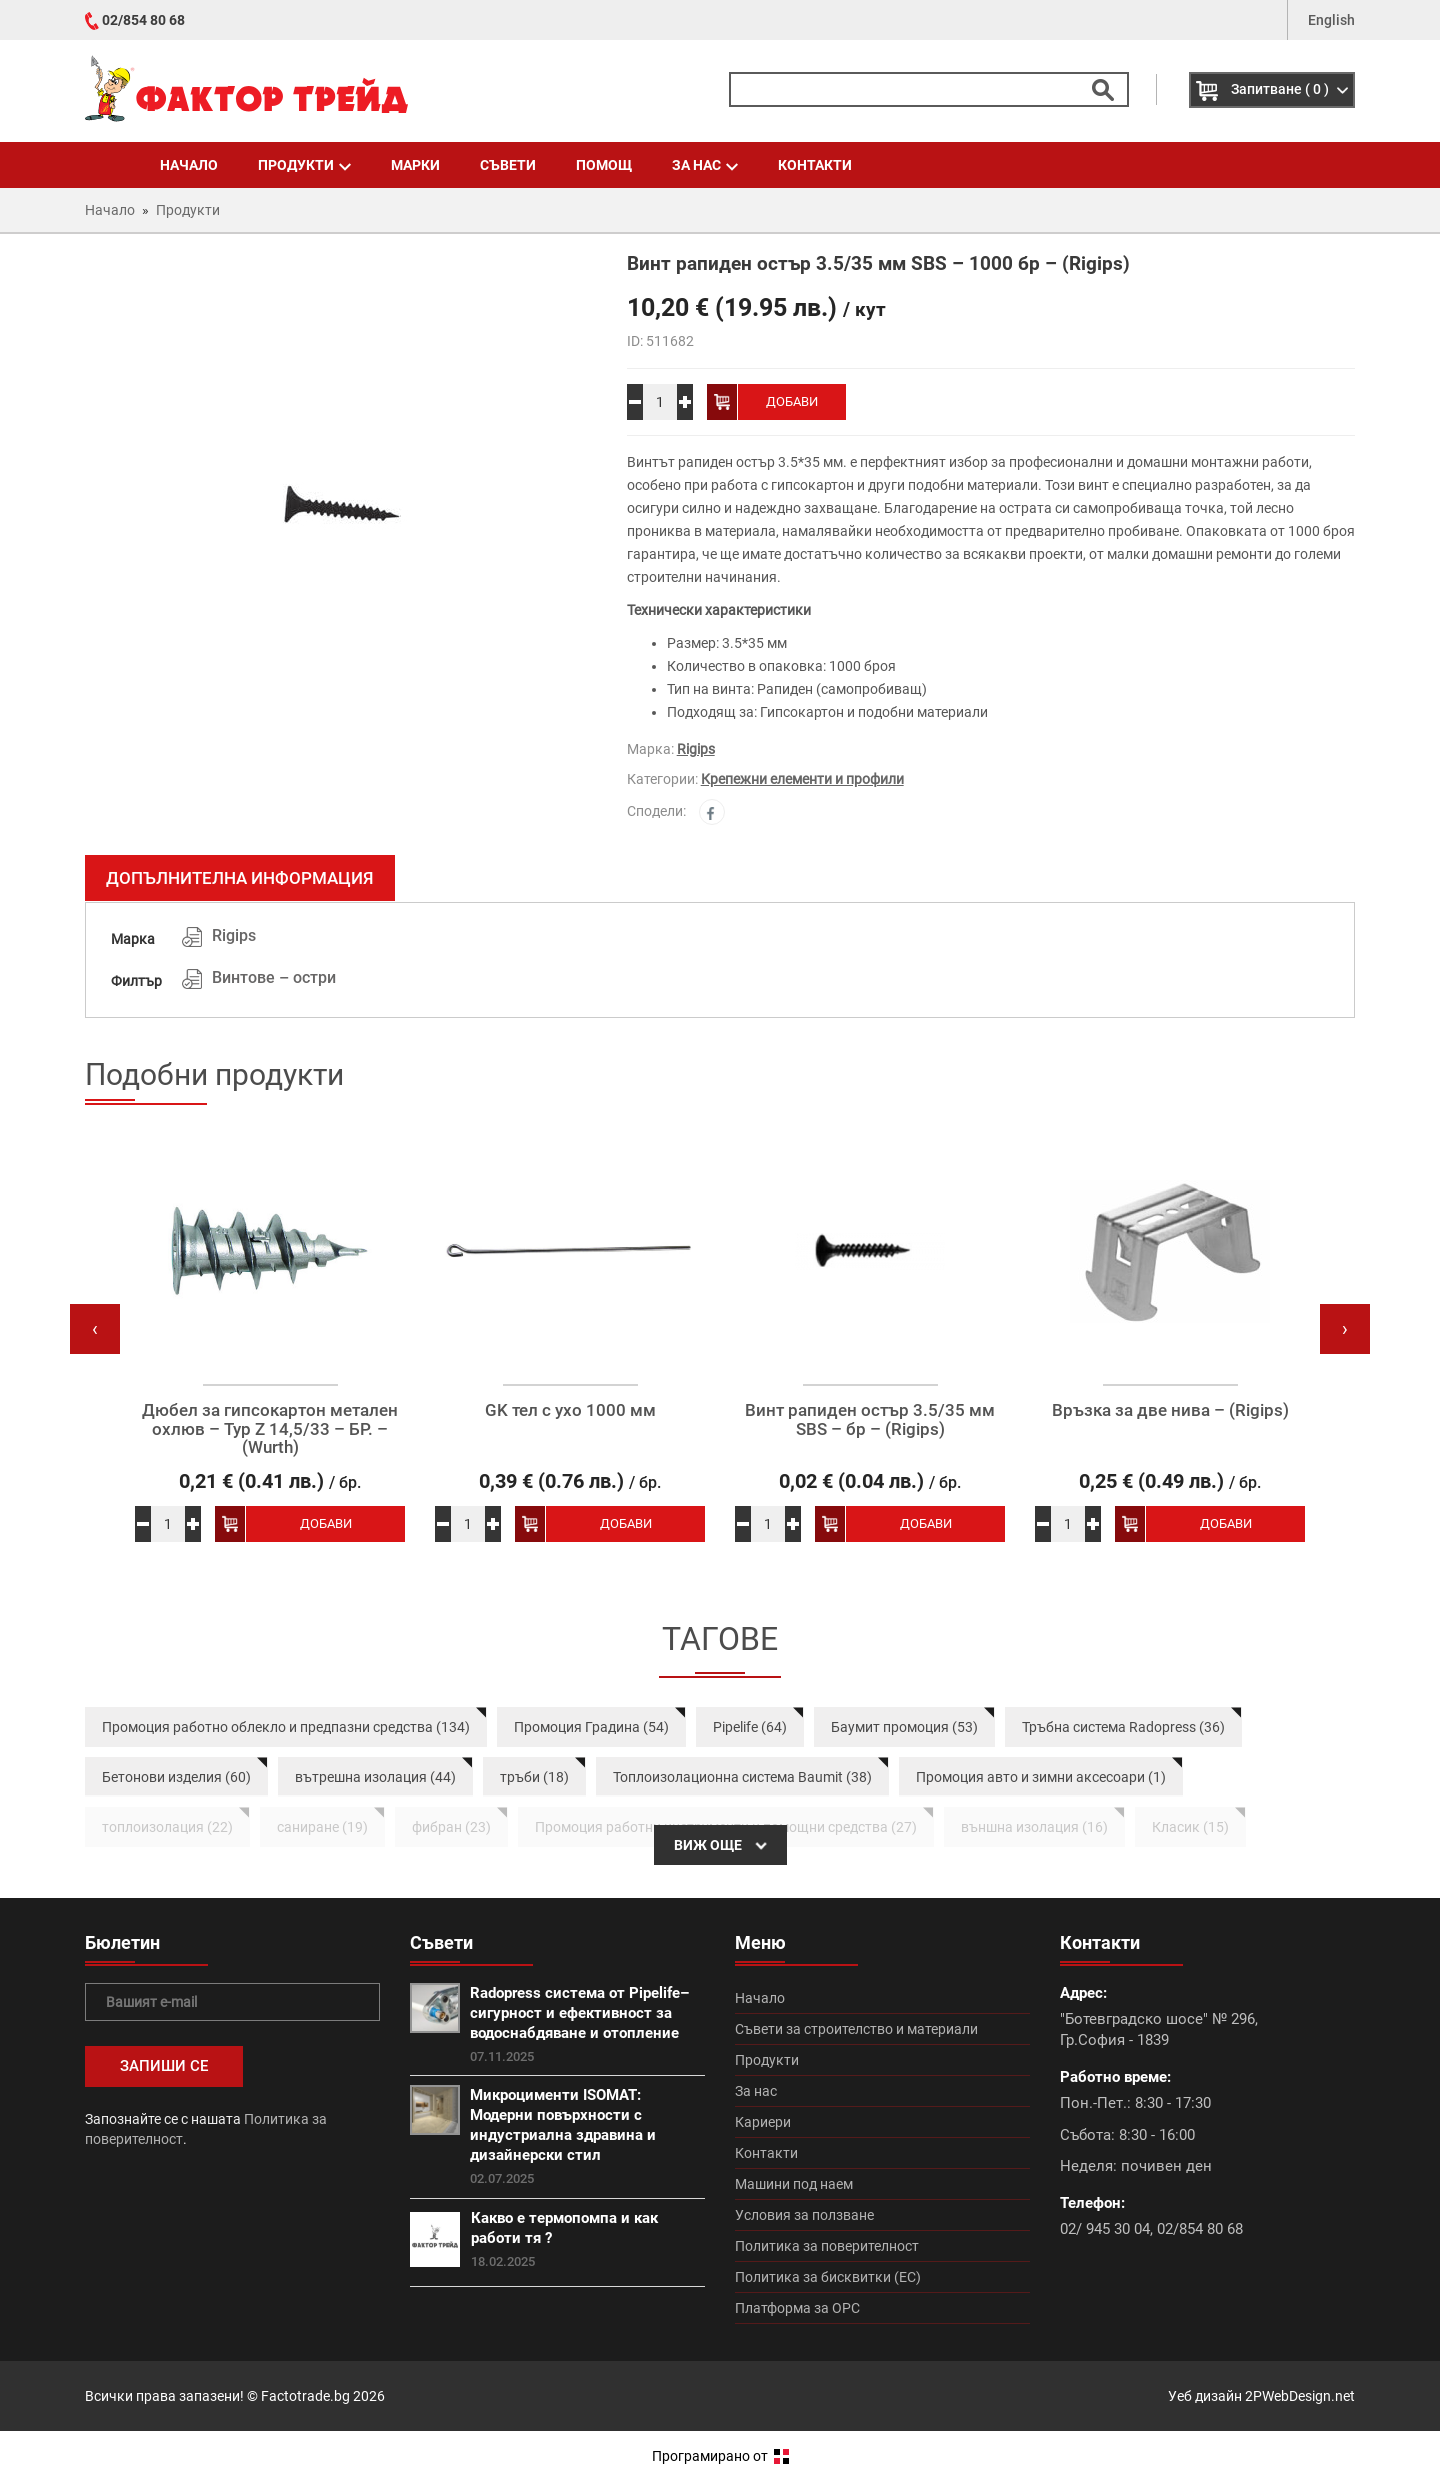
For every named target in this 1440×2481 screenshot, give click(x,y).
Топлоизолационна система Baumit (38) (742, 1777)
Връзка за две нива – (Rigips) (1170, 1410)
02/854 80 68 (143, 20)
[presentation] (95, 1329)
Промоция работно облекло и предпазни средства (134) (286, 1727)
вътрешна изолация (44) (375, 1777)
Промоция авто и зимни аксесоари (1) (1041, 1777)
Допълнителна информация (240, 878)
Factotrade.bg (305, 2396)
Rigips (696, 749)
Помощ (604, 165)
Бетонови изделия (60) (176, 1777)
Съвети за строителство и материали (856, 2029)
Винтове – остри (274, 977)
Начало (189, 165)
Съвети (508, 165)
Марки (415, 165)
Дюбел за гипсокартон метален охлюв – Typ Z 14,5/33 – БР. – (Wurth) (270, 1429)
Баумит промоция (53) (904, 1727)
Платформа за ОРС (797, 2308)
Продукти (304, 165)
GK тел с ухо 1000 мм (570, 1410)
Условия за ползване (804, 2215)
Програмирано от (720, 2456)
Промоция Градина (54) (591, 1727)
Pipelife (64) (750, 1727)
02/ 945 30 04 (1105, 2229)
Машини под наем (794, 2184)
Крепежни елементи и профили (802, 779)
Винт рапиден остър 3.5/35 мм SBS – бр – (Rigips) (870, 1419)
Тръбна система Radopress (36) (1123, 1727)
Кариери (763, 2122)
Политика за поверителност (827, 2246)
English (1331, 20)
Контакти (815, 165)
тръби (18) (534, 1777)
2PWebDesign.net (1300, 2396)
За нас (705, 165)
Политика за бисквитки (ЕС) (828, 2277)
